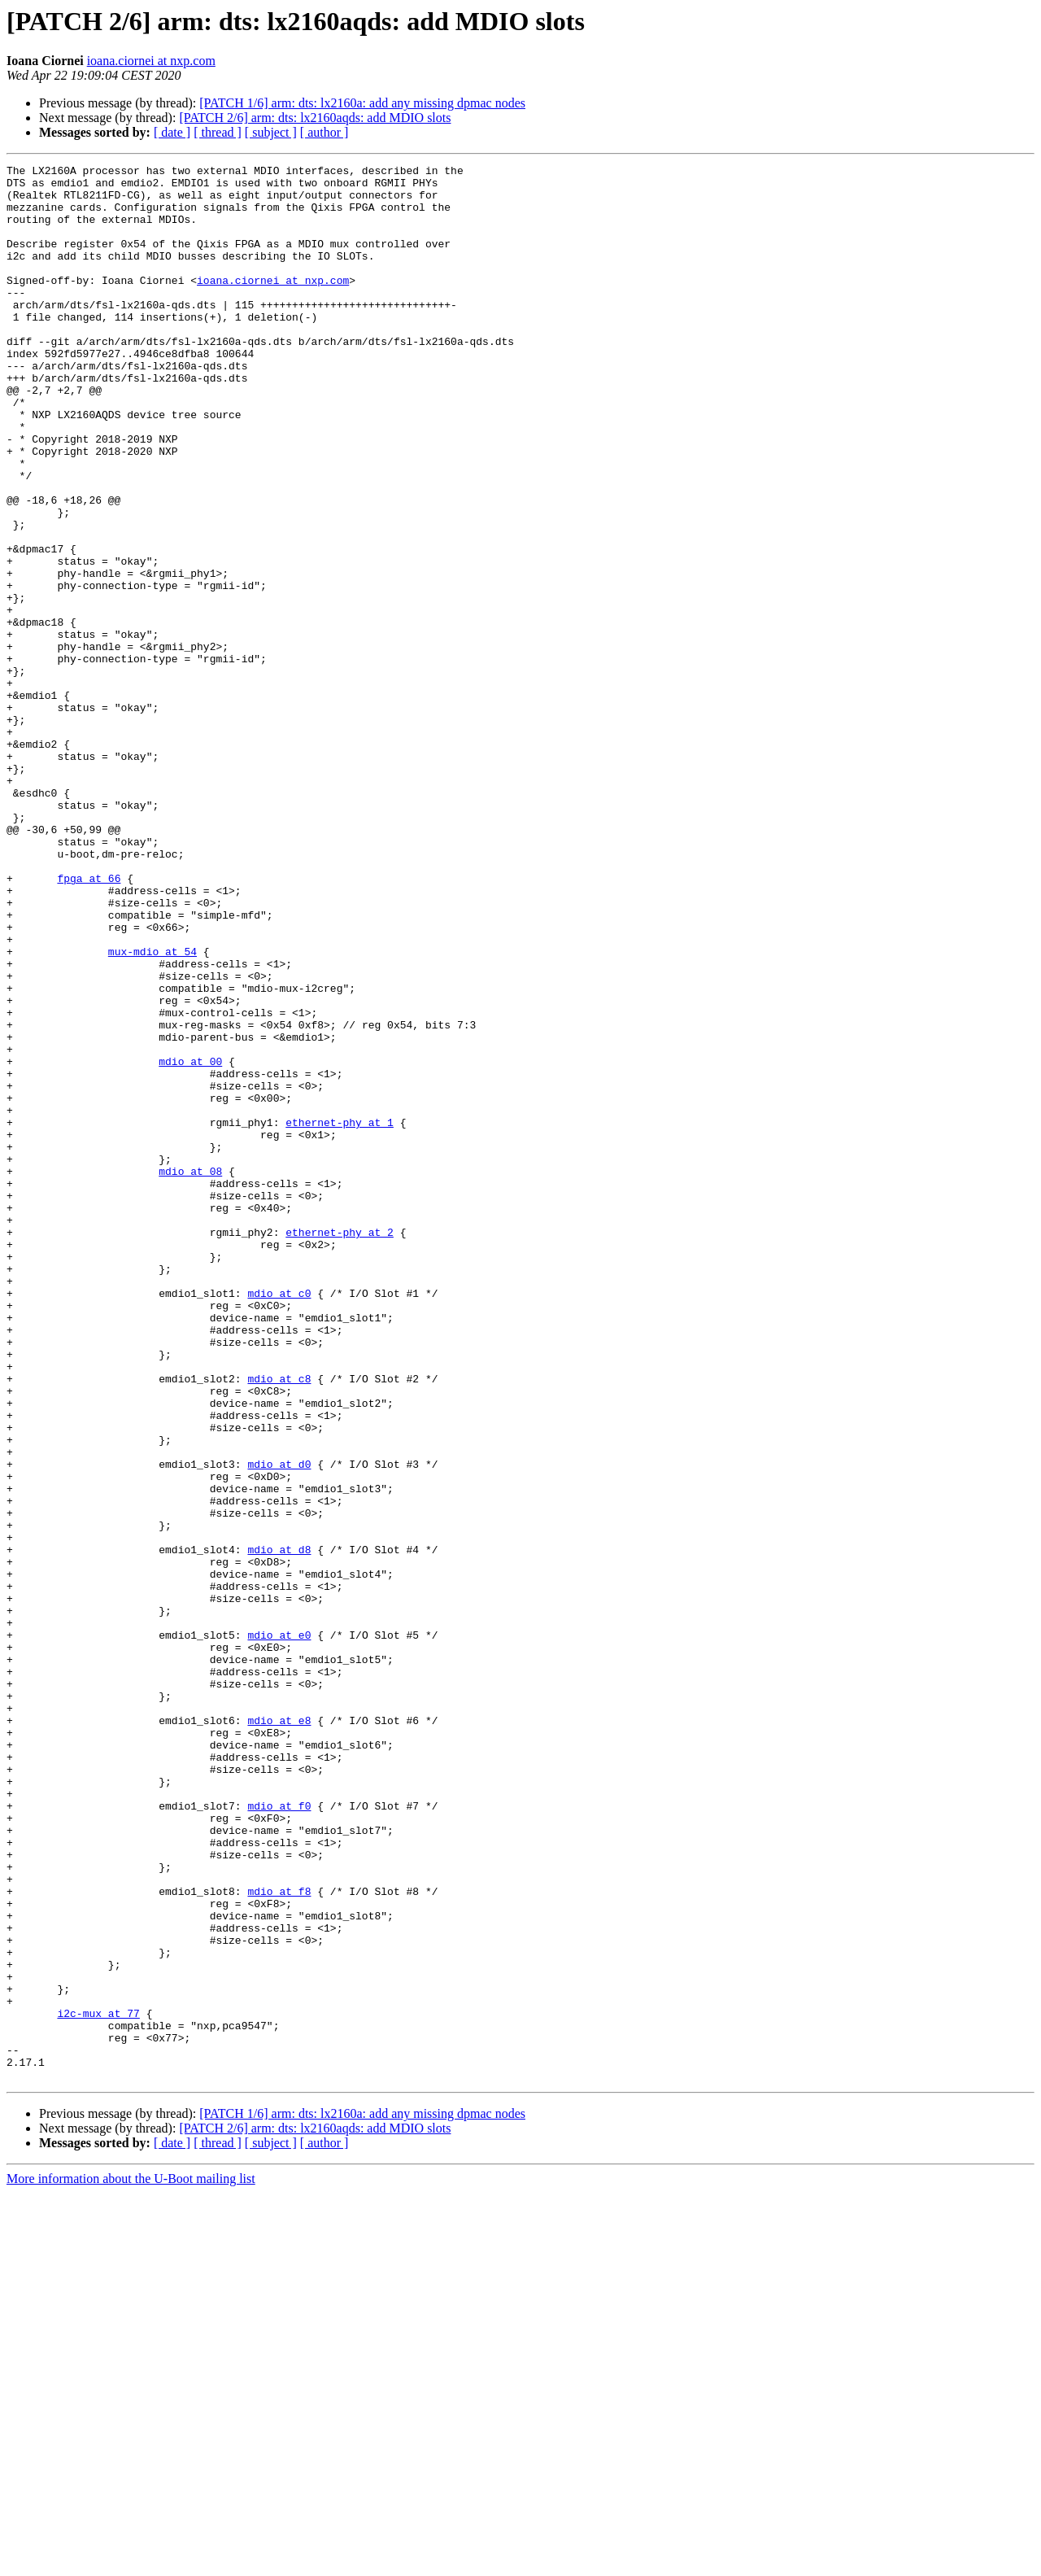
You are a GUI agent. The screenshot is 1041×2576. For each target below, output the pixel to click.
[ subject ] (271, 132)
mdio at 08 (190, 1373)
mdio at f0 (279, 2135)
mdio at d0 (279, 1725)
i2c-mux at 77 (98, 2384)
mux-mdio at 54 (152, 1109)
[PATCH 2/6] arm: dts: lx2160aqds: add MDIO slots (315, 117)
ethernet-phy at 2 (339, 1446)
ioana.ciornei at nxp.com (151, 61)
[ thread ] (218, 132)
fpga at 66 (88, 1022)
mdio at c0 (279, 1520)
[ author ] (324, 132)
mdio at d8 (279, 1827)
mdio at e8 (279, 2032)
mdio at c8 (279, 1622)
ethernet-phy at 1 (339, 1315)
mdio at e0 (279, 1930)
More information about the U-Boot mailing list (131, 2562)
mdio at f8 (279, 2237)
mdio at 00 (190, 1241)
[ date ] (172, 132)
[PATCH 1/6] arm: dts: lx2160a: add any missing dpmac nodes (362, 103)
